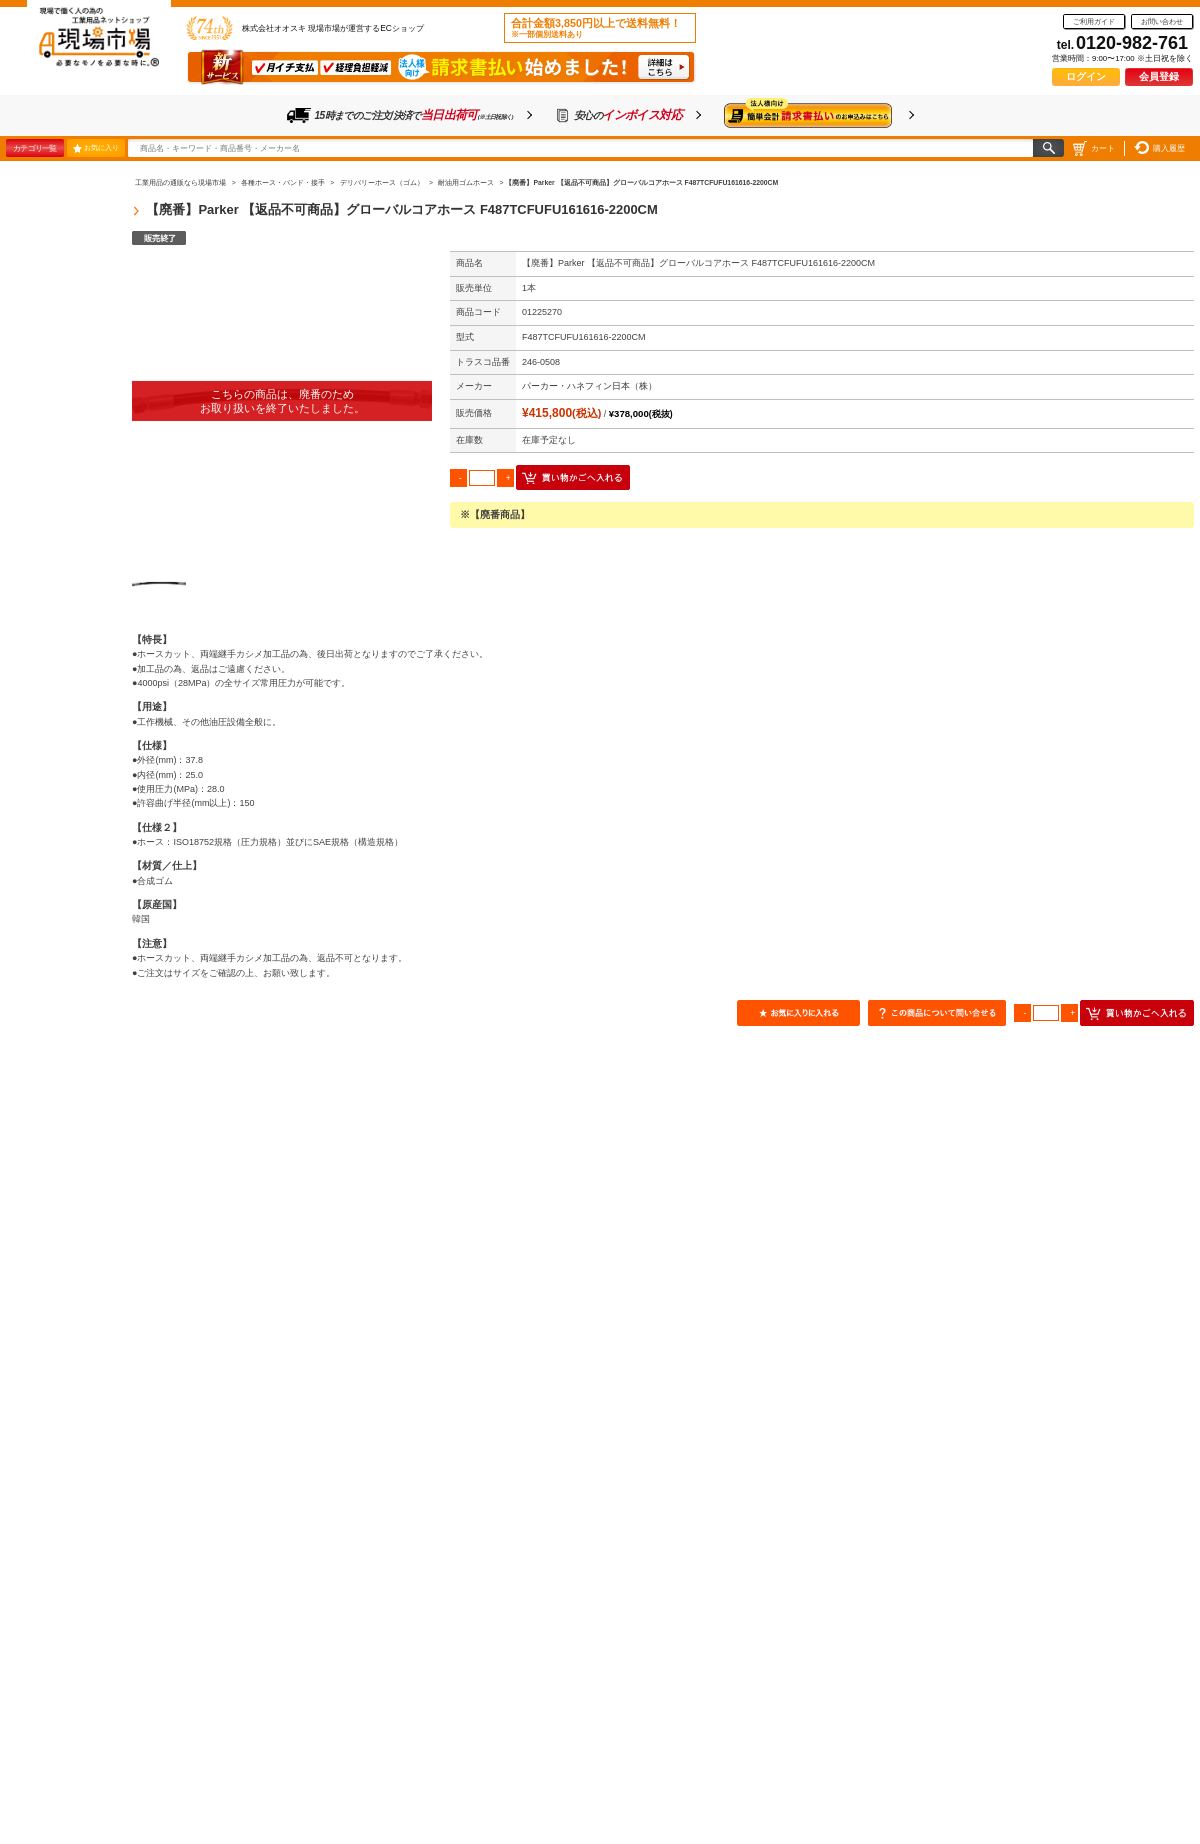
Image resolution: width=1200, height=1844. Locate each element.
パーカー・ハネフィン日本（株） (589, 386)
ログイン (1086, 76)
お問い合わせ (1162, 21)
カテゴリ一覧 (34, 148)
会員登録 (1159, 76)
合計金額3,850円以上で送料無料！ (596, 28)
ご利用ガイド (1094, 21)
